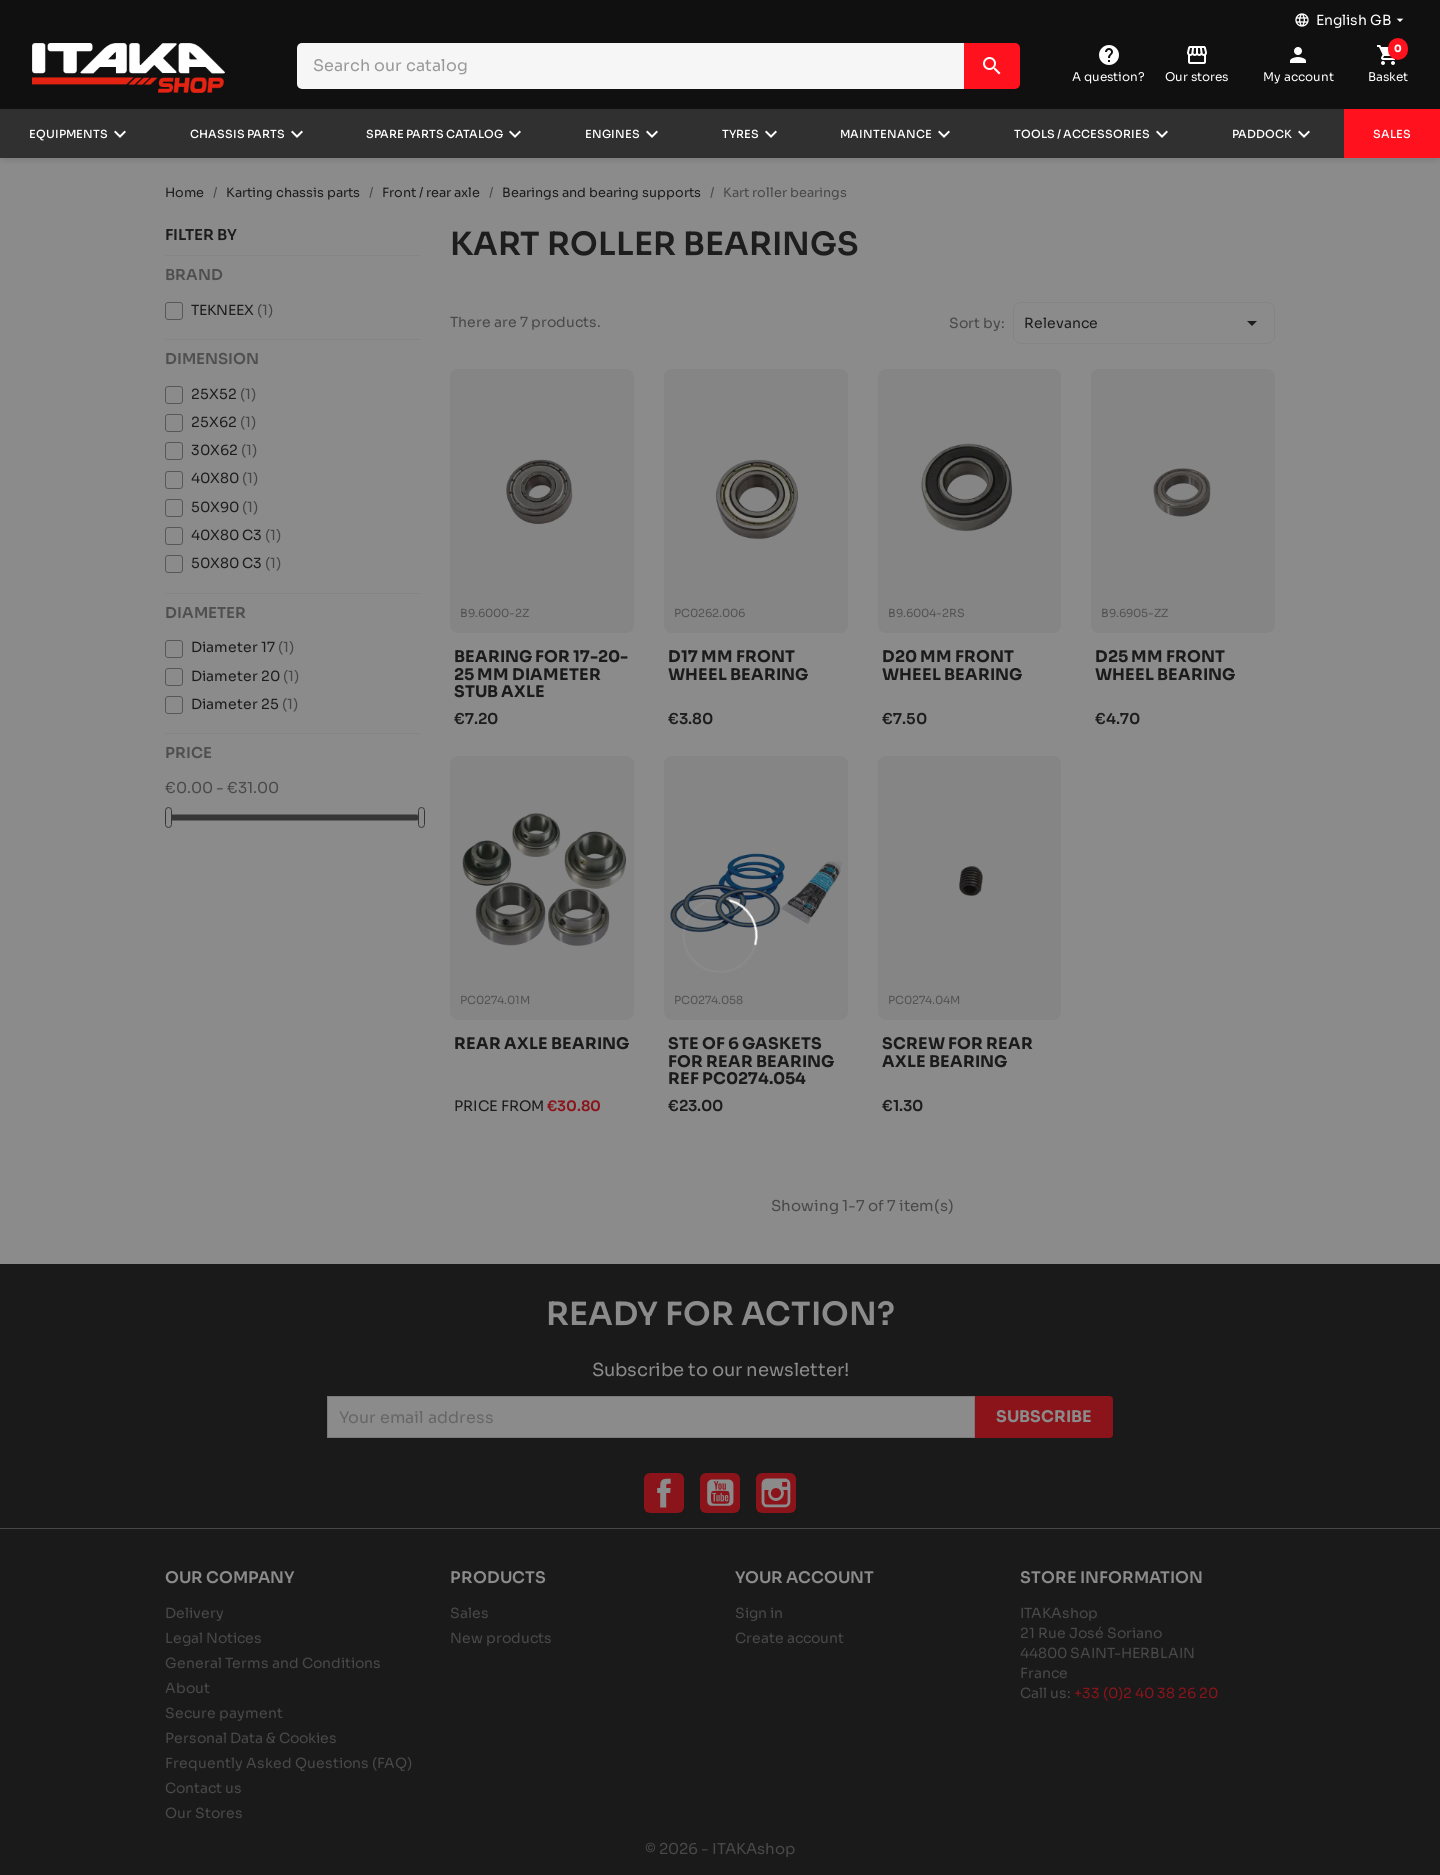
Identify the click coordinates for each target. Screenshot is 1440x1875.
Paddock (1262, 134)
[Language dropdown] (1351, 15)
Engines (612, 134)
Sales (1392, 134)
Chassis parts (237, 134)
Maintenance (886, 134)
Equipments (68, 134)
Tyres (740, 134)
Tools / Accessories (1082, 134)
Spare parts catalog (434, 134)
